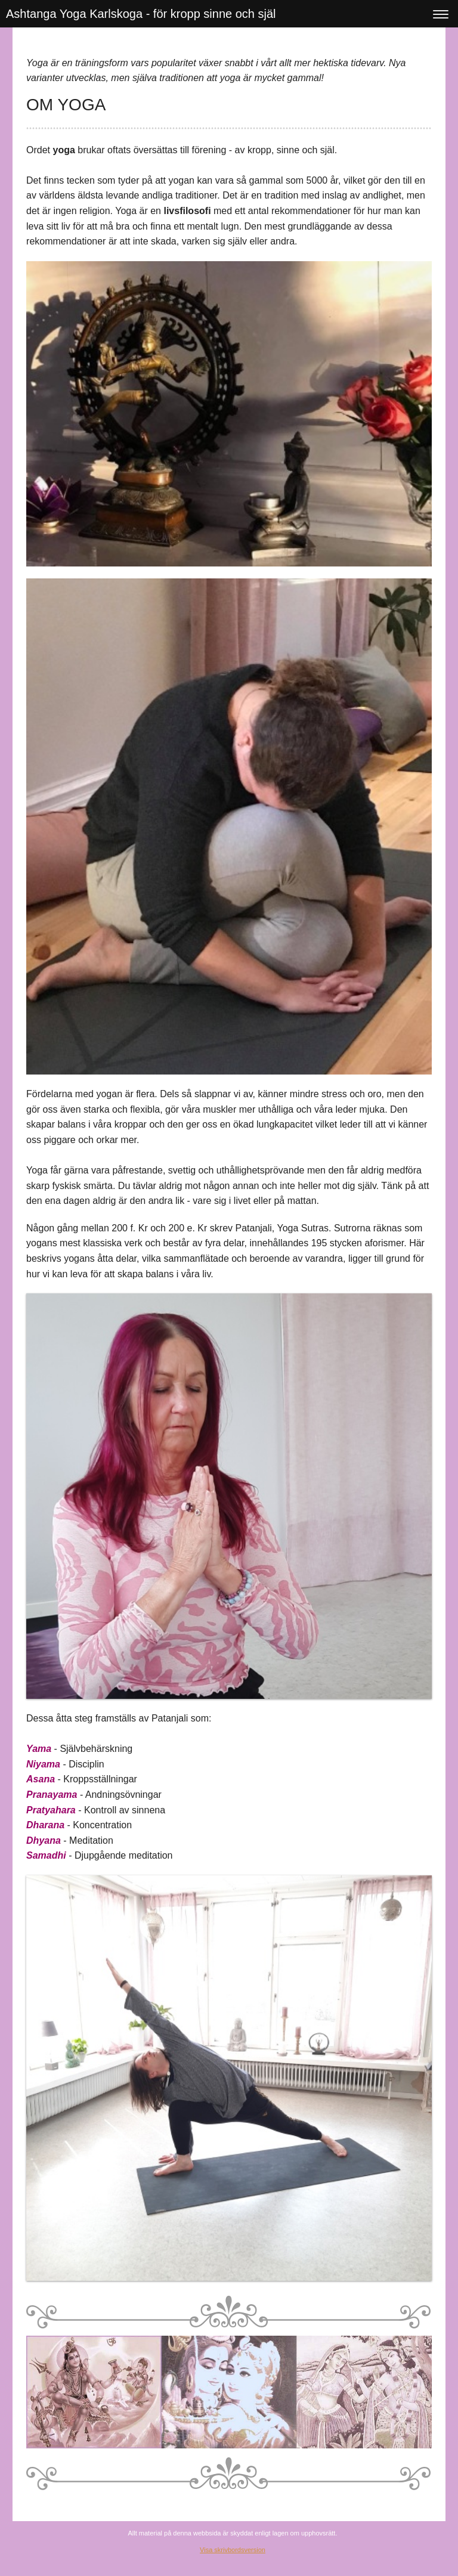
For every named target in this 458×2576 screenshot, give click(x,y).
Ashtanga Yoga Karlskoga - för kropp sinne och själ (141, 13)
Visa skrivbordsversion (232, 2549)
